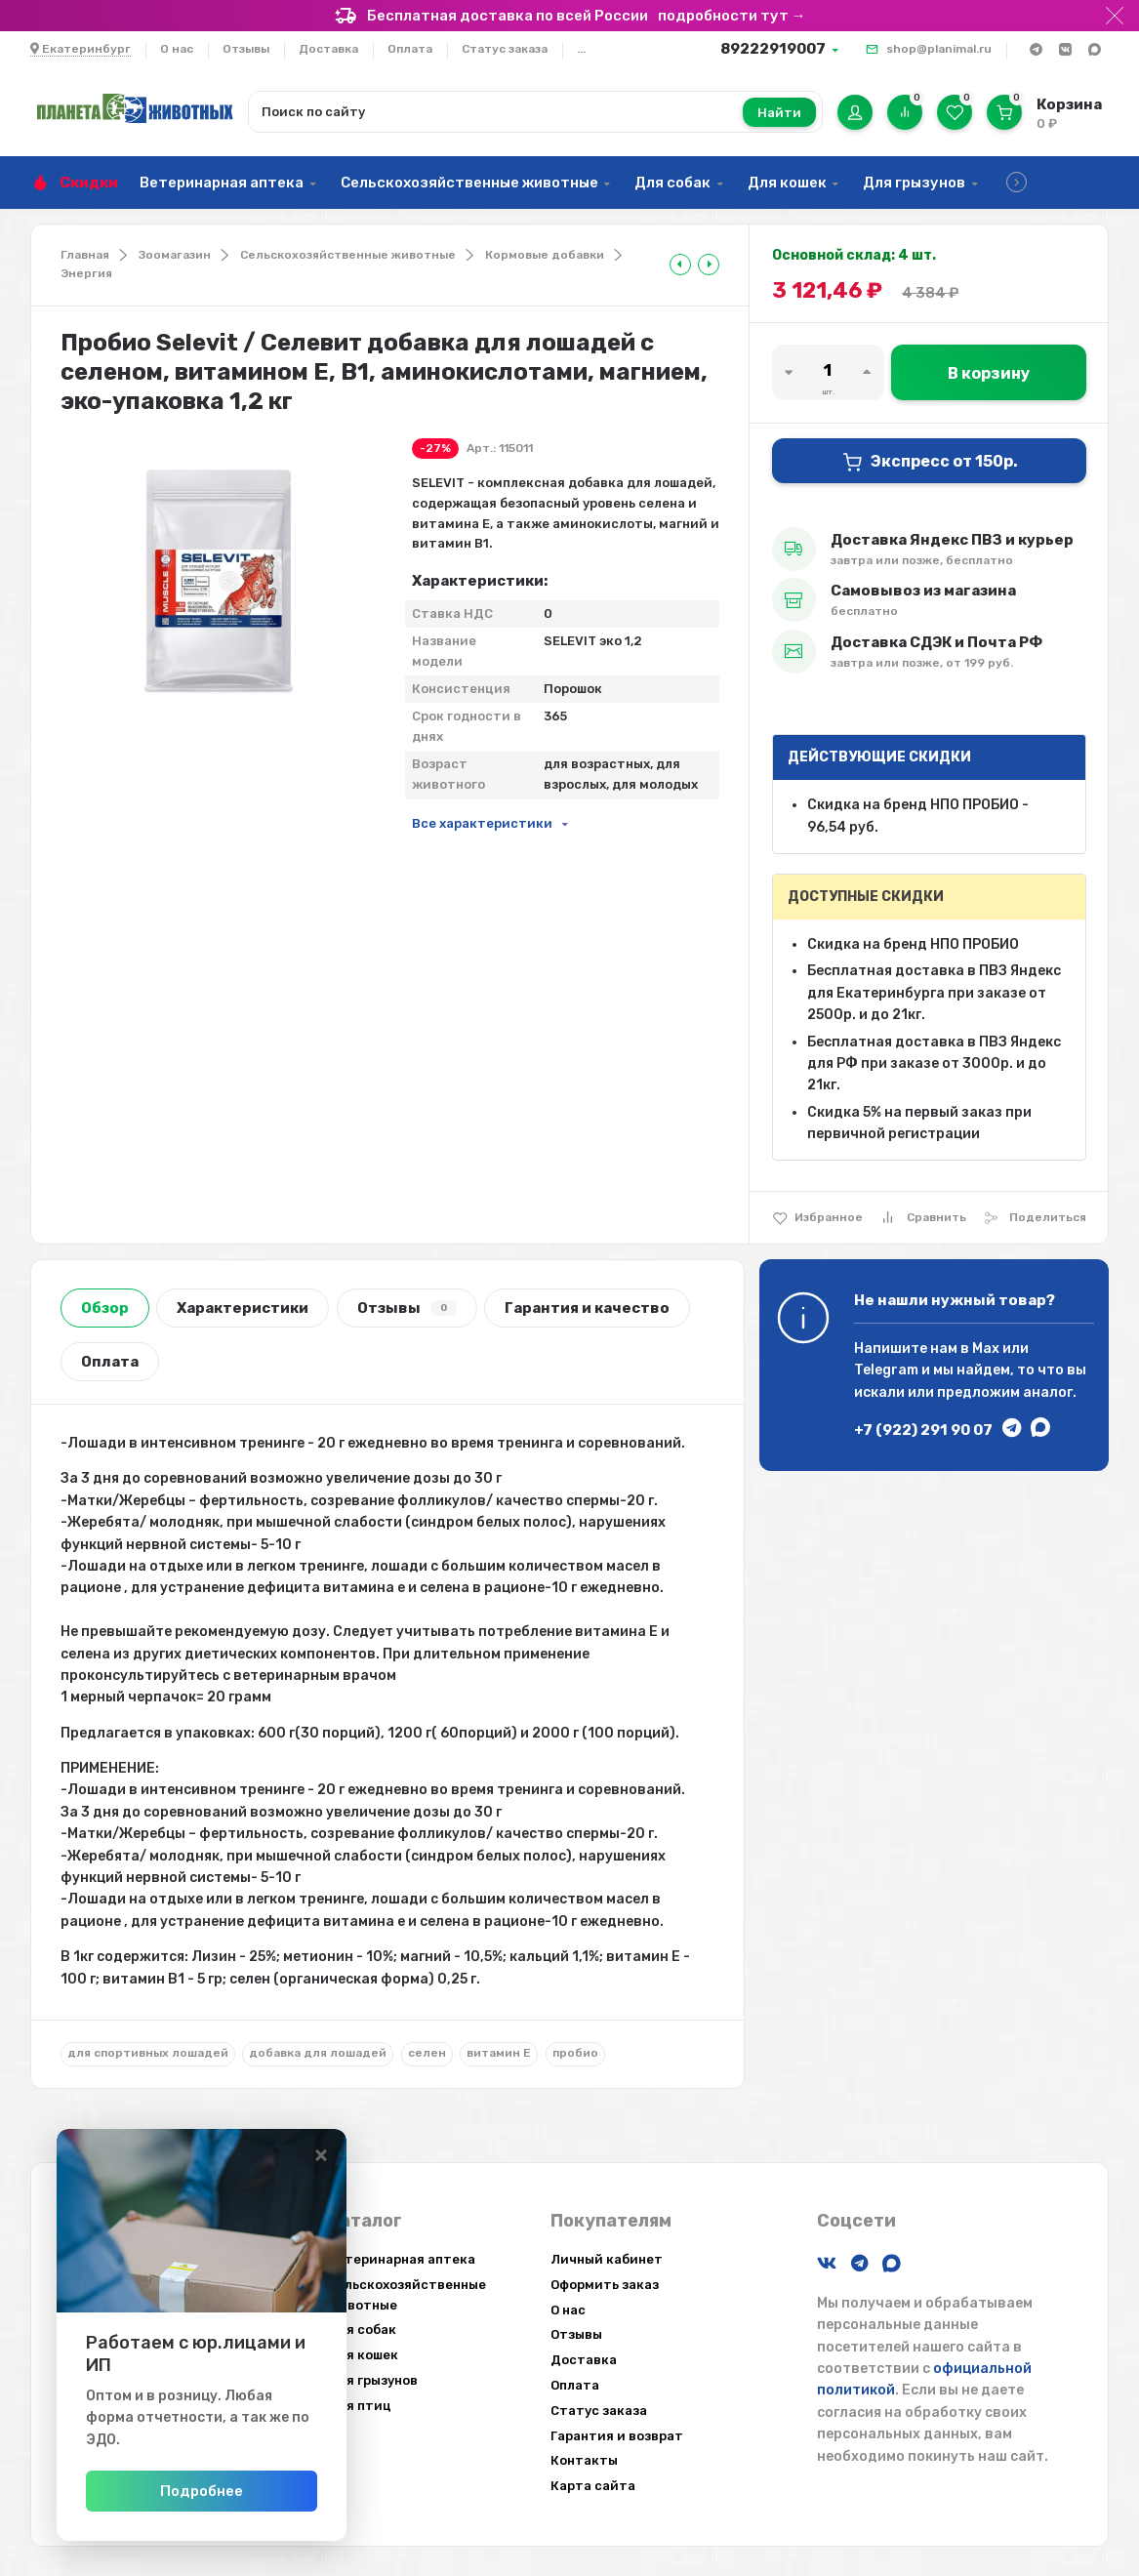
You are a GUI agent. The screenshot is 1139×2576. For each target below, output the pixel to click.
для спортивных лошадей (147, 2053)
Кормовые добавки (544, 255)
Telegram (886, 1370)
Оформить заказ (604, 2284)
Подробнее (252, 2491)
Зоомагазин (175, 255)
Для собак (672, 182)
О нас (176, 49)
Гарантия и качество (587, 1308)
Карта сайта (592, 2485)
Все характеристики (482, 823)
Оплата (409, 49)
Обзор (105, 1308)
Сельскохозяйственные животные (469, 182)
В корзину (989, 373)
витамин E (499, 2053)
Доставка (328, 49)
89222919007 (773, 49)
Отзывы (246, 49)
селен (427, 2053)
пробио (575, 2053)
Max (985, 1348)
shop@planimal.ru (939, 49)
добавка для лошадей (317, 2053)
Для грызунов (914, 182)
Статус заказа (505, 49)
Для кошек (787, 182)
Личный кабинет (606, 2259)
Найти (779, 112)
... (581, 49)
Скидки (89, 182)
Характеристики (242, 1308)
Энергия (86, 273)
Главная (85, 255)
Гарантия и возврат (616, 2436)
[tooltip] (680, 264)
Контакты (584, 2460)
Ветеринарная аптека (222, 182)
